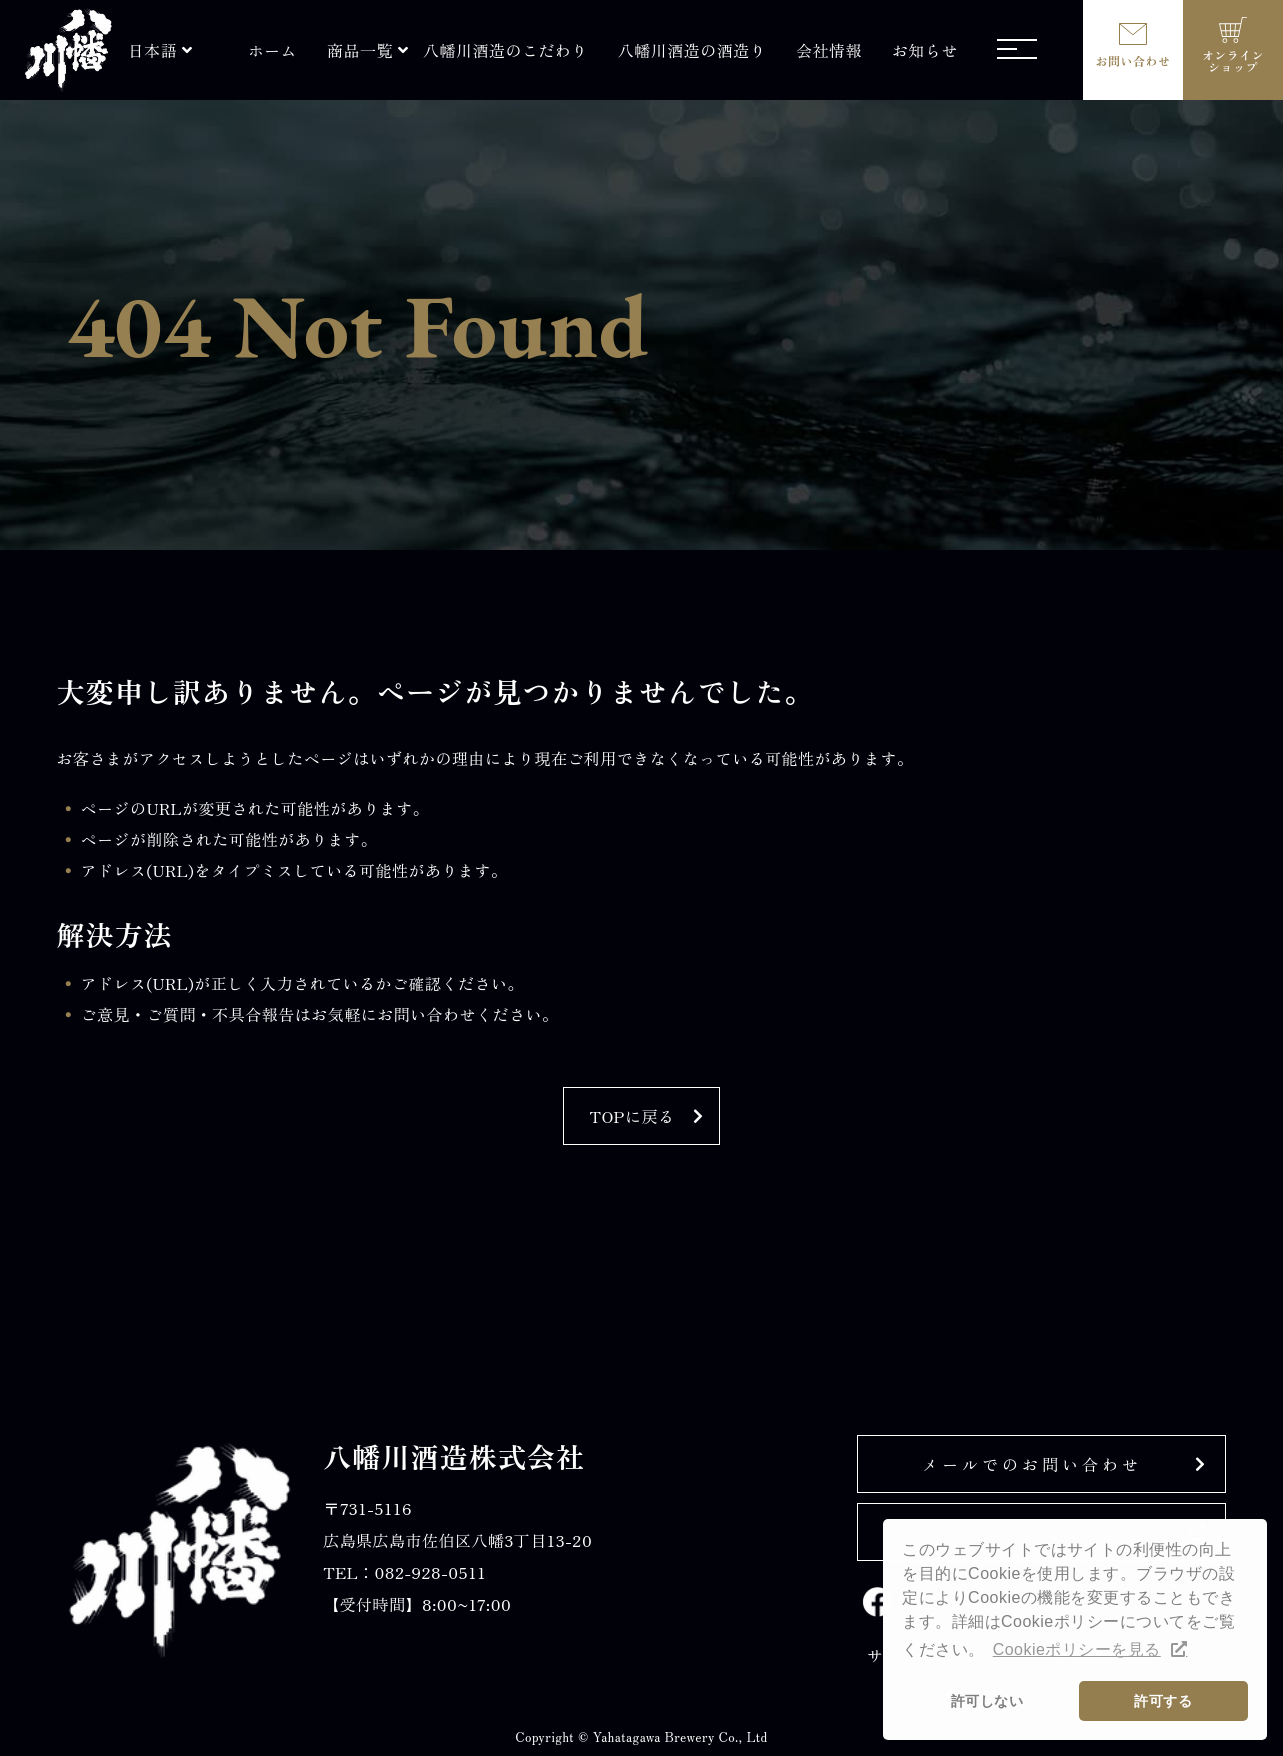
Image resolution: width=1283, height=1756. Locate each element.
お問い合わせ (1133, 60)
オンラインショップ (1233, 60)
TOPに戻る (632, 1116)
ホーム (272, 50)
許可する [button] (1163, 1701)
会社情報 (829, 50)
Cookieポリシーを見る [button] (1077, 1649)
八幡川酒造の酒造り (692, 50)
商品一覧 (360, 50)
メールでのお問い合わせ (1032, 1464)
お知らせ (925, 50)
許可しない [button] (987, 1701)
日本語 (152, 50)
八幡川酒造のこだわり (505, 50)
